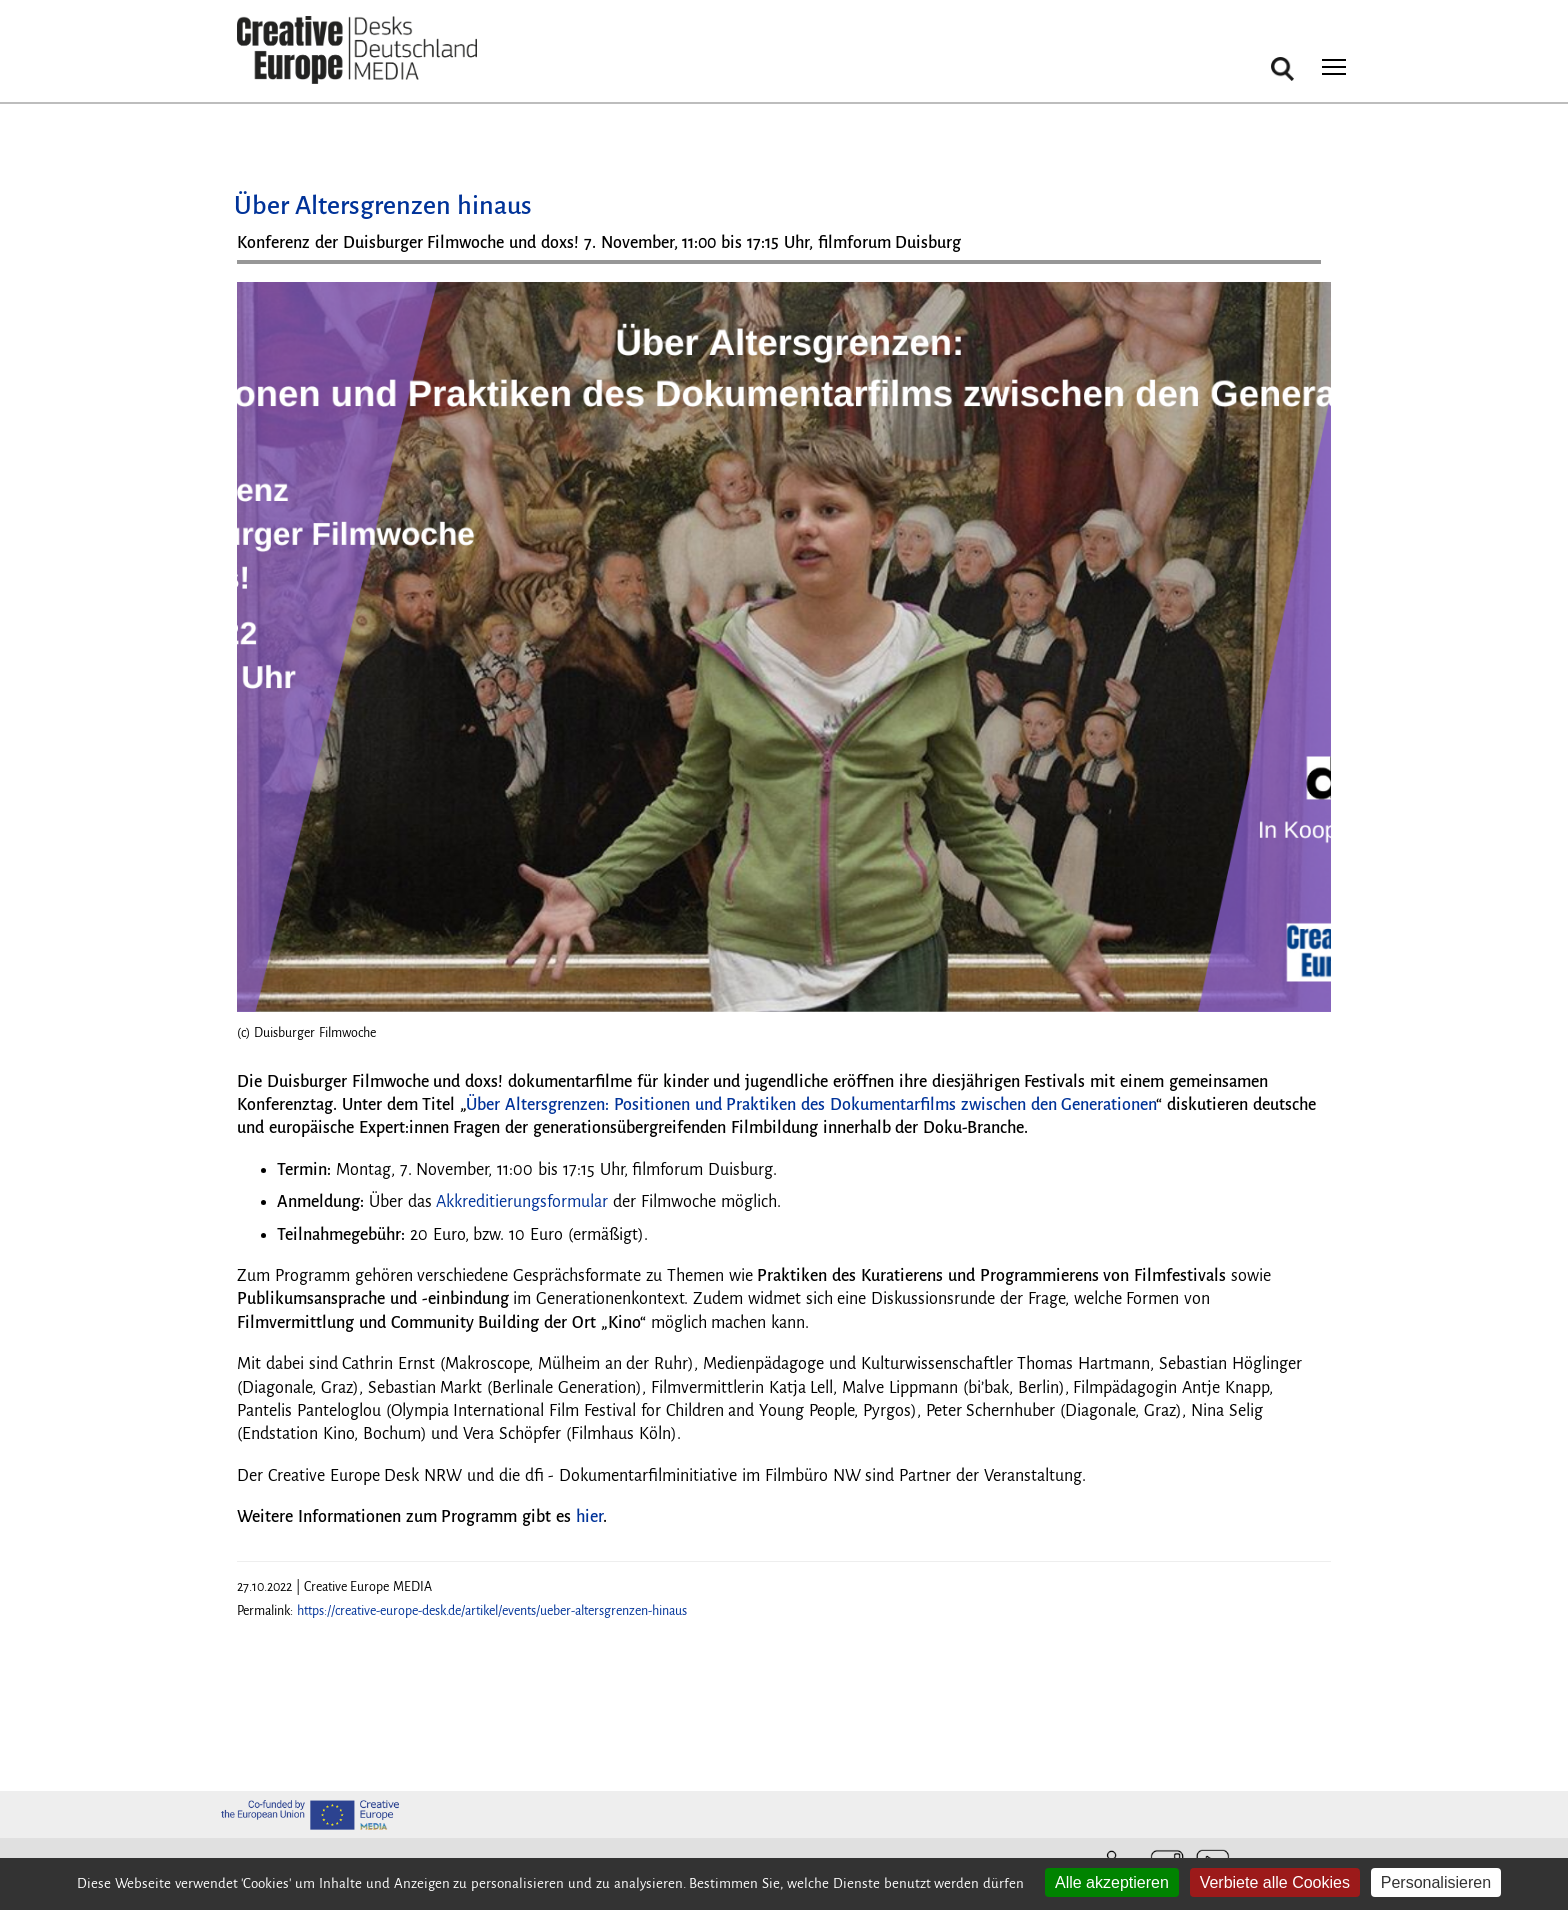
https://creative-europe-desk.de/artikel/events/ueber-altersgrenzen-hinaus (492, 1611)
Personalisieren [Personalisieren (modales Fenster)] (1436, 1882)
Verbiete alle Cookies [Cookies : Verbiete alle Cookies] (1275, 1882)
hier (589, 1517)
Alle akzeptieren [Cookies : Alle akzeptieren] (1112, 1882)
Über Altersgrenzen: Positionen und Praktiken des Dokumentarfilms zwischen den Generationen (811, 1105)
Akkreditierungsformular (520, 1202)
